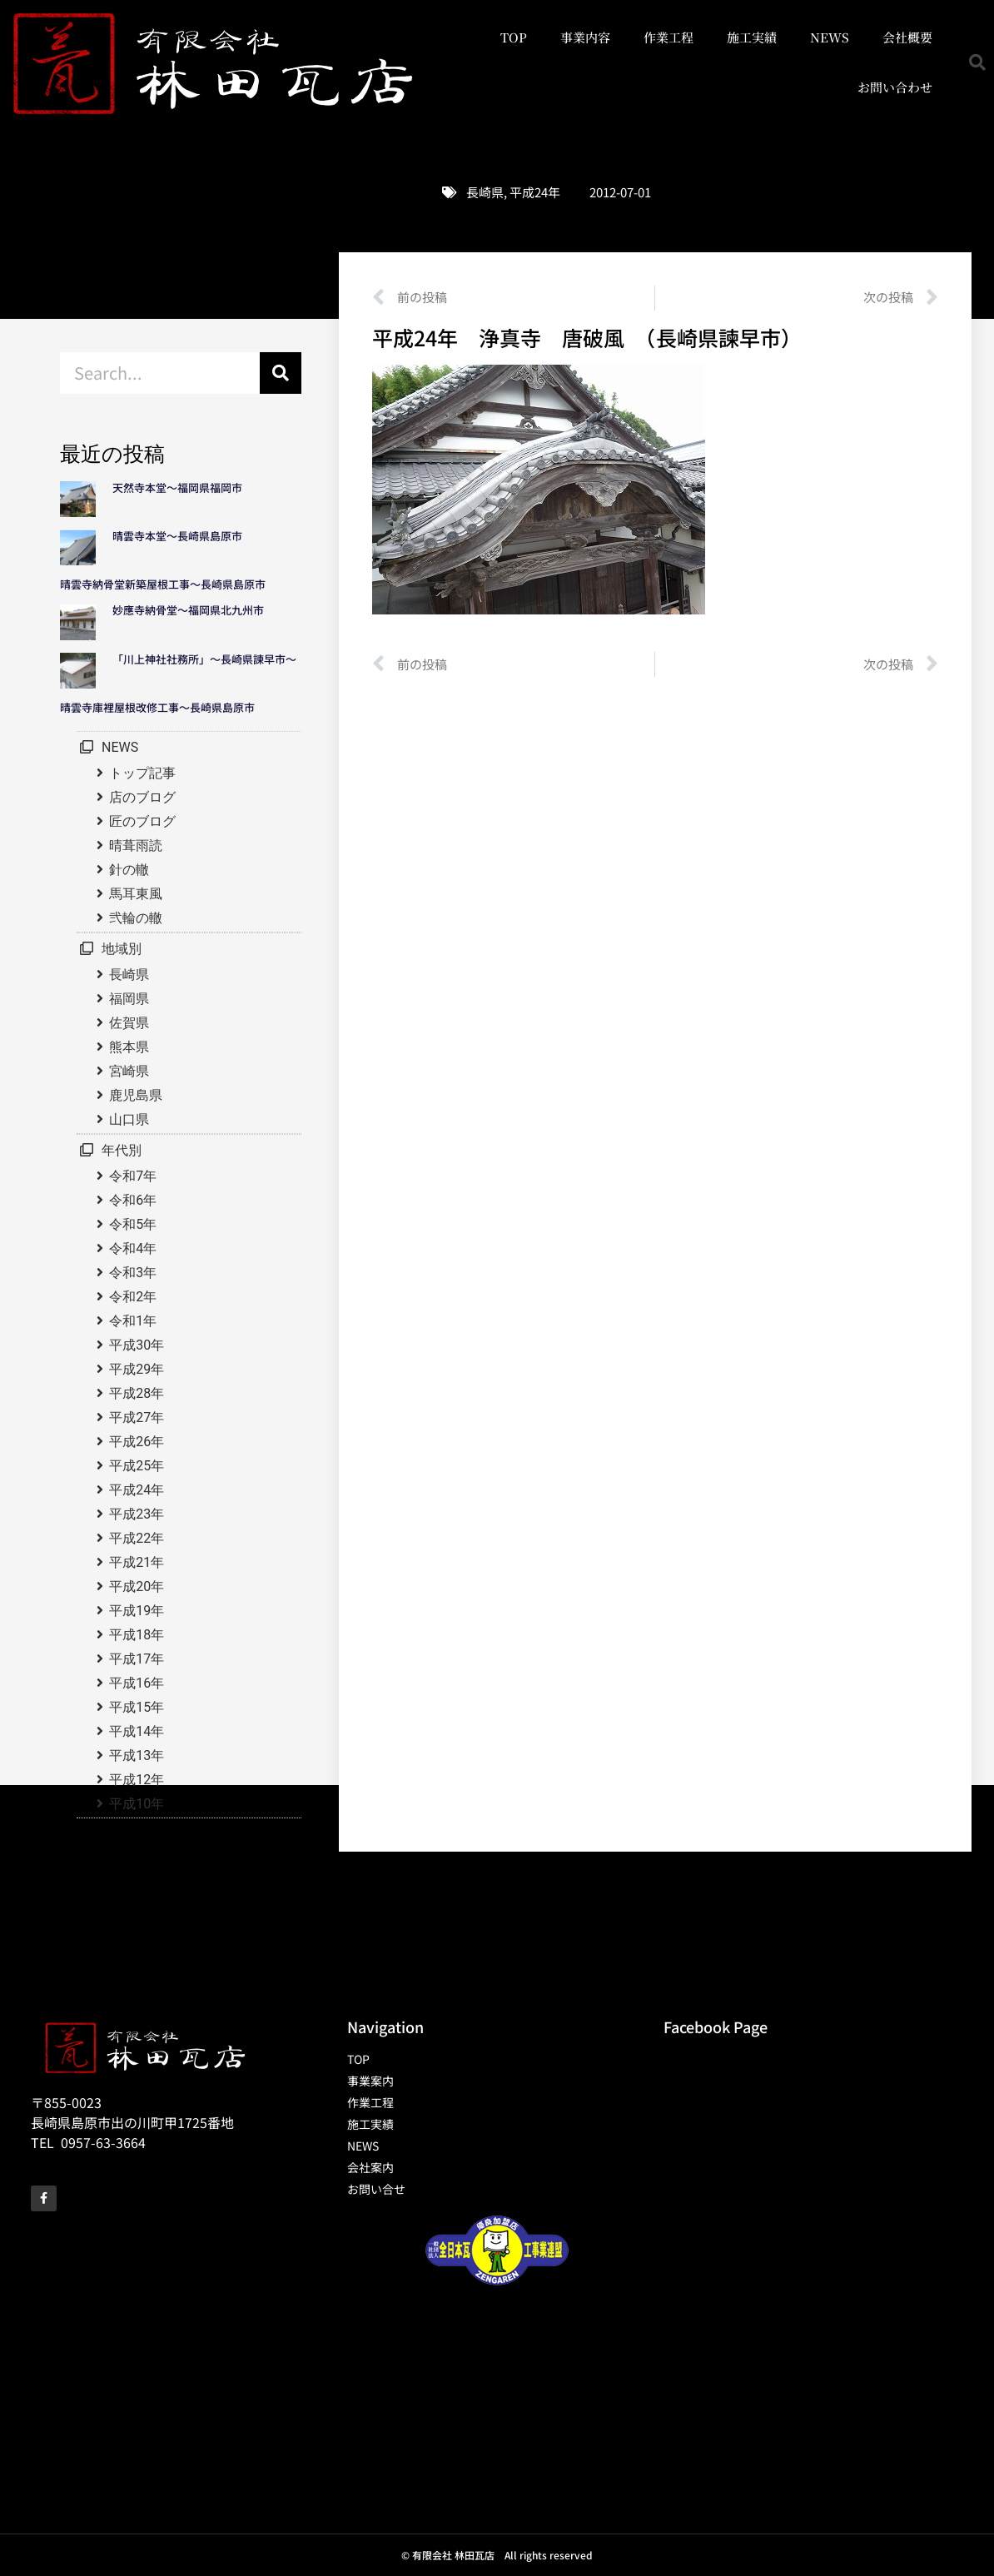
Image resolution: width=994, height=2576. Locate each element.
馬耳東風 (135, 894)
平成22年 (136, 1538)
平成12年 (136, 1780)
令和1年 (133, 1321)
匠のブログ (142, 821)
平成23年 (136, 1514)
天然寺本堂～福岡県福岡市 (177, 487)
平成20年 (136, 1586)
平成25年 (136, 1466)
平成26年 (136, 1442)
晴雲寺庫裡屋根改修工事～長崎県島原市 (157, 707)
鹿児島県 (135, 1095)
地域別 (122, 949)
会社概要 (907, 37)
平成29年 (136, 1369)
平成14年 (136, 1731)
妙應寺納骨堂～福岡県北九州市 (193, 610)
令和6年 (133, 1200)
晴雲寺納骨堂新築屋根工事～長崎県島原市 (163, 584)
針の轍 (129, 870)
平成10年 (136, 1804)
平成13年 (136, 1755)
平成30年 (136, 1345)
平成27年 (136, 1417)
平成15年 (136, 1707)
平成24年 (534, 192)
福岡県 (129, 999)
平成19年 (136, 1611)
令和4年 (133, 1248)
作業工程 (668, 37)
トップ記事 (142, 773)
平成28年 (136, 1393)
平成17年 (136, 1659)
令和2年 (133, 1297)
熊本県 (129, 1047)
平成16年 (136, 1683)
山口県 (129, 1119)
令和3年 (133, 1273)
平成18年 (136, 1635)
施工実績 (752, 37)
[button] (977, 62)
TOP (513, 37)
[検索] (280, 373)
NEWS (829, 37)
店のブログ (142, 797)
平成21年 (136, 1562)
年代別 (122, 1150)
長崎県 (485, 192)
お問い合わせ (894, 87)
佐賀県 (129, 1023)
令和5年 (133, 1224)
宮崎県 (129, 1071)
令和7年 (133, 1176)
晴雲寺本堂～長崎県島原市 (177, 536)
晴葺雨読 (135, 845)
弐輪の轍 (135, 918)
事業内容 (585, 37)
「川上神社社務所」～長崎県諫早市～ (204, 659)
